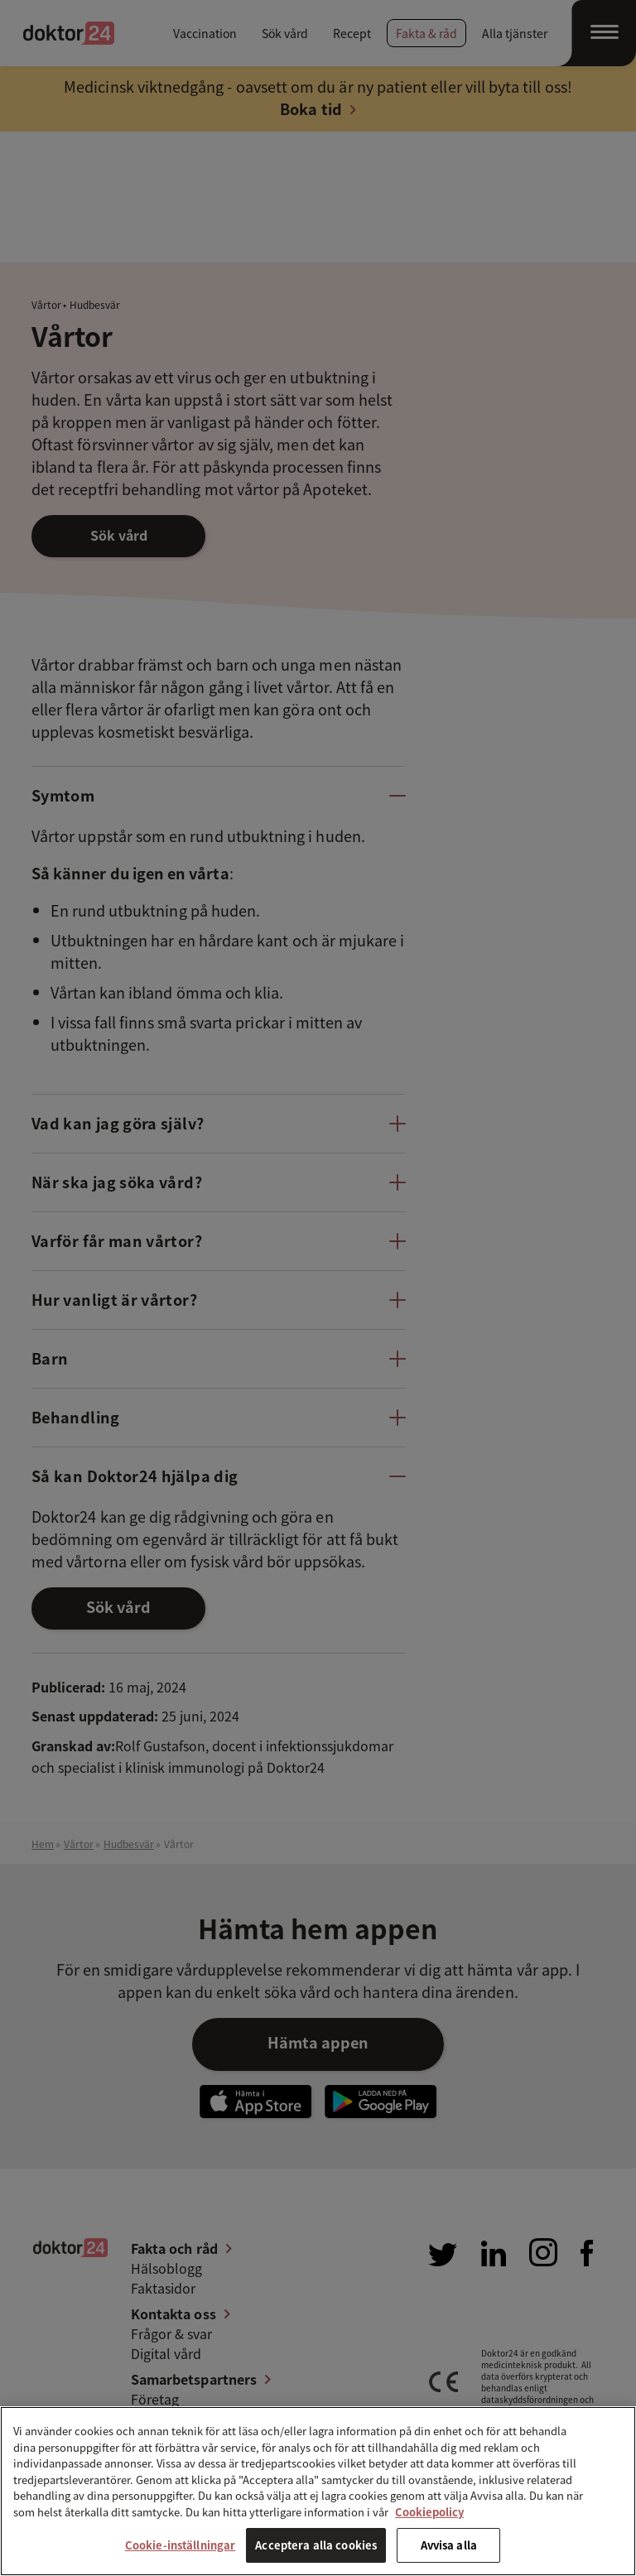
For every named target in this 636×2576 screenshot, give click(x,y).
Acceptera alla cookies (316, 2545)
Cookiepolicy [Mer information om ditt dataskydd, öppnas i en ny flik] (429, 2512)
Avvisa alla (449, 2545)
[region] (318, 2491)
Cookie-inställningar (180, 2545)
